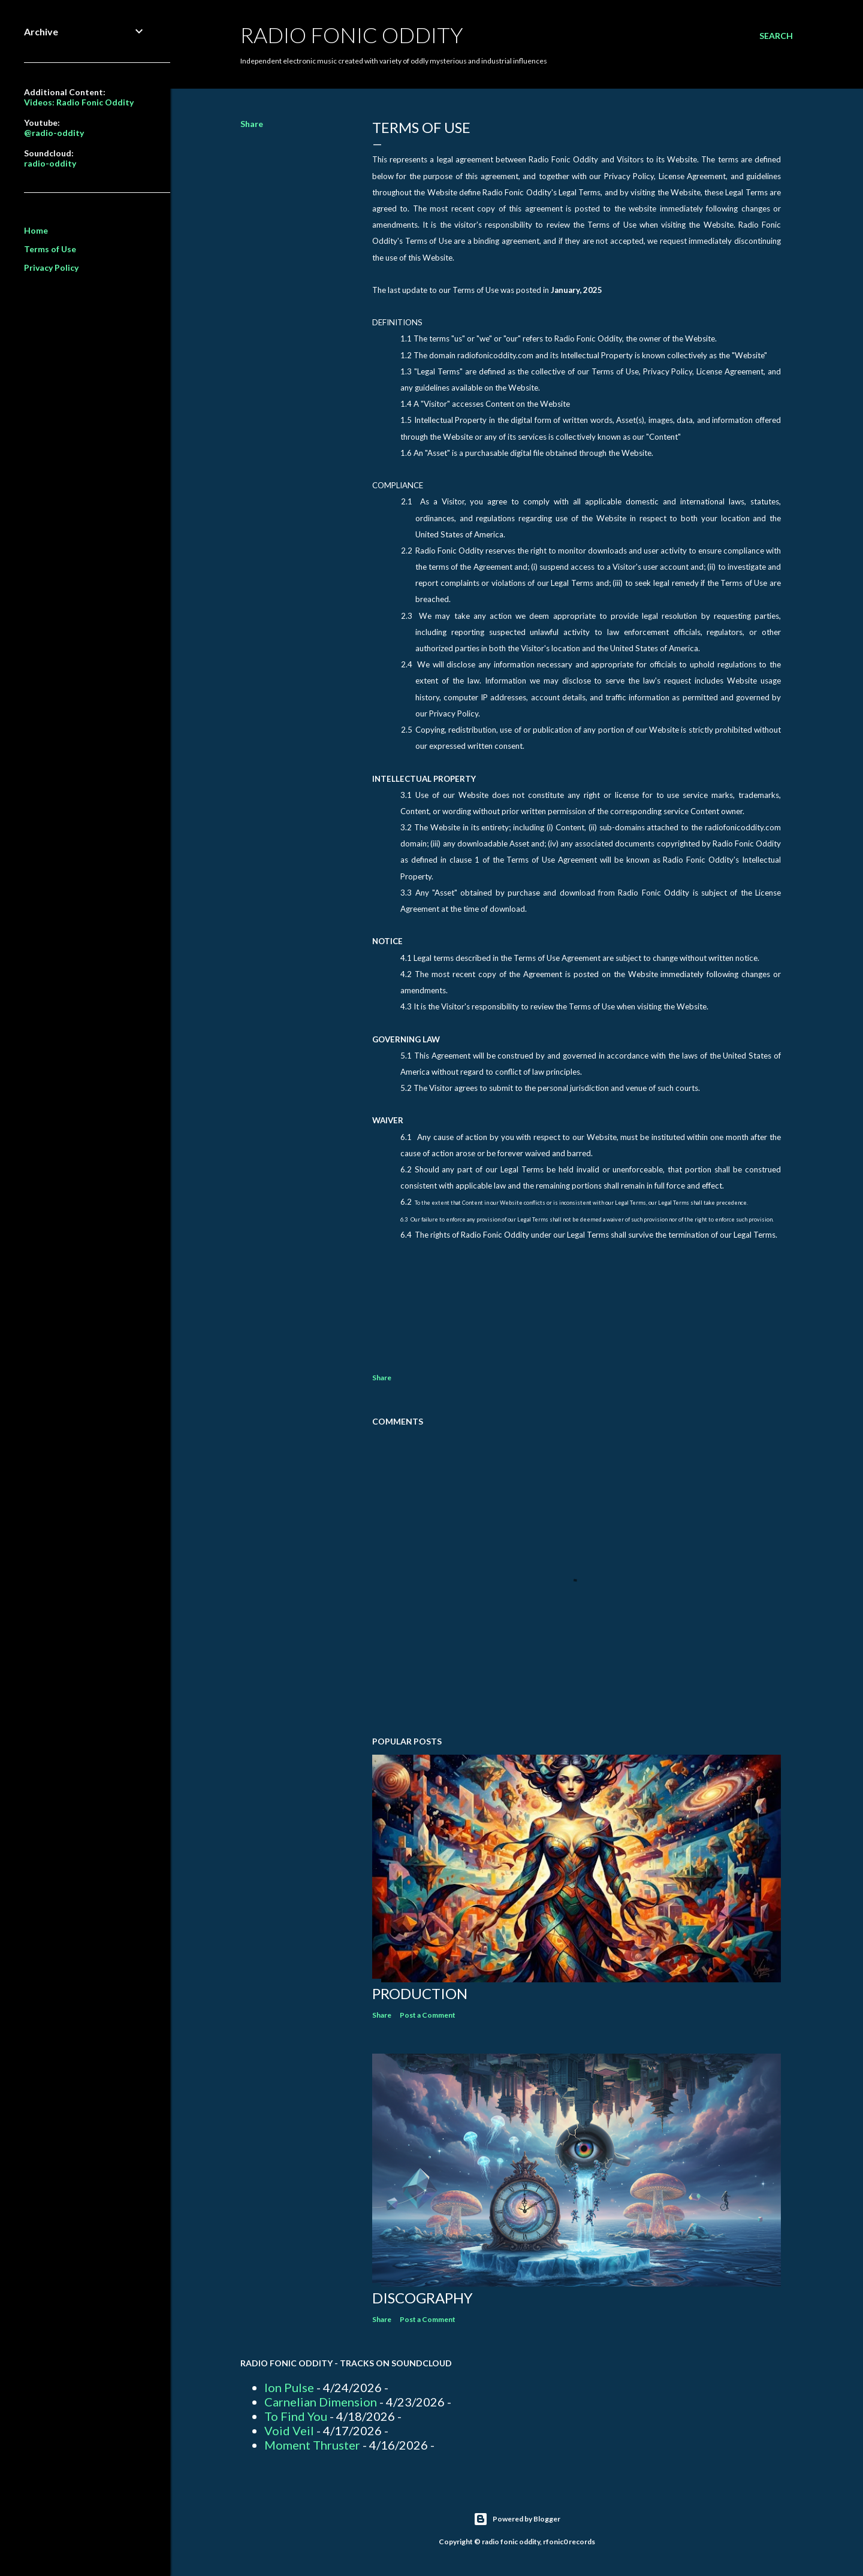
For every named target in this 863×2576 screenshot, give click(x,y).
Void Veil (289, 2430)
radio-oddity (50, 163)
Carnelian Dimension (320, 2401)
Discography (422, 2297)
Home (36, 230)
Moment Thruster (312, 2445)
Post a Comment (427, 2014)
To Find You (295, 2416)
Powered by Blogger (516, 2519)
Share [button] (251, 124)
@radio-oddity (54, 133)
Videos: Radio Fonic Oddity (79, 102)
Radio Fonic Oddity (351, 35)
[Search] (776, 36)
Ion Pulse (289, 2387)
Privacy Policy (51, 267)
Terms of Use (50, 249)
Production (419, 1993)
